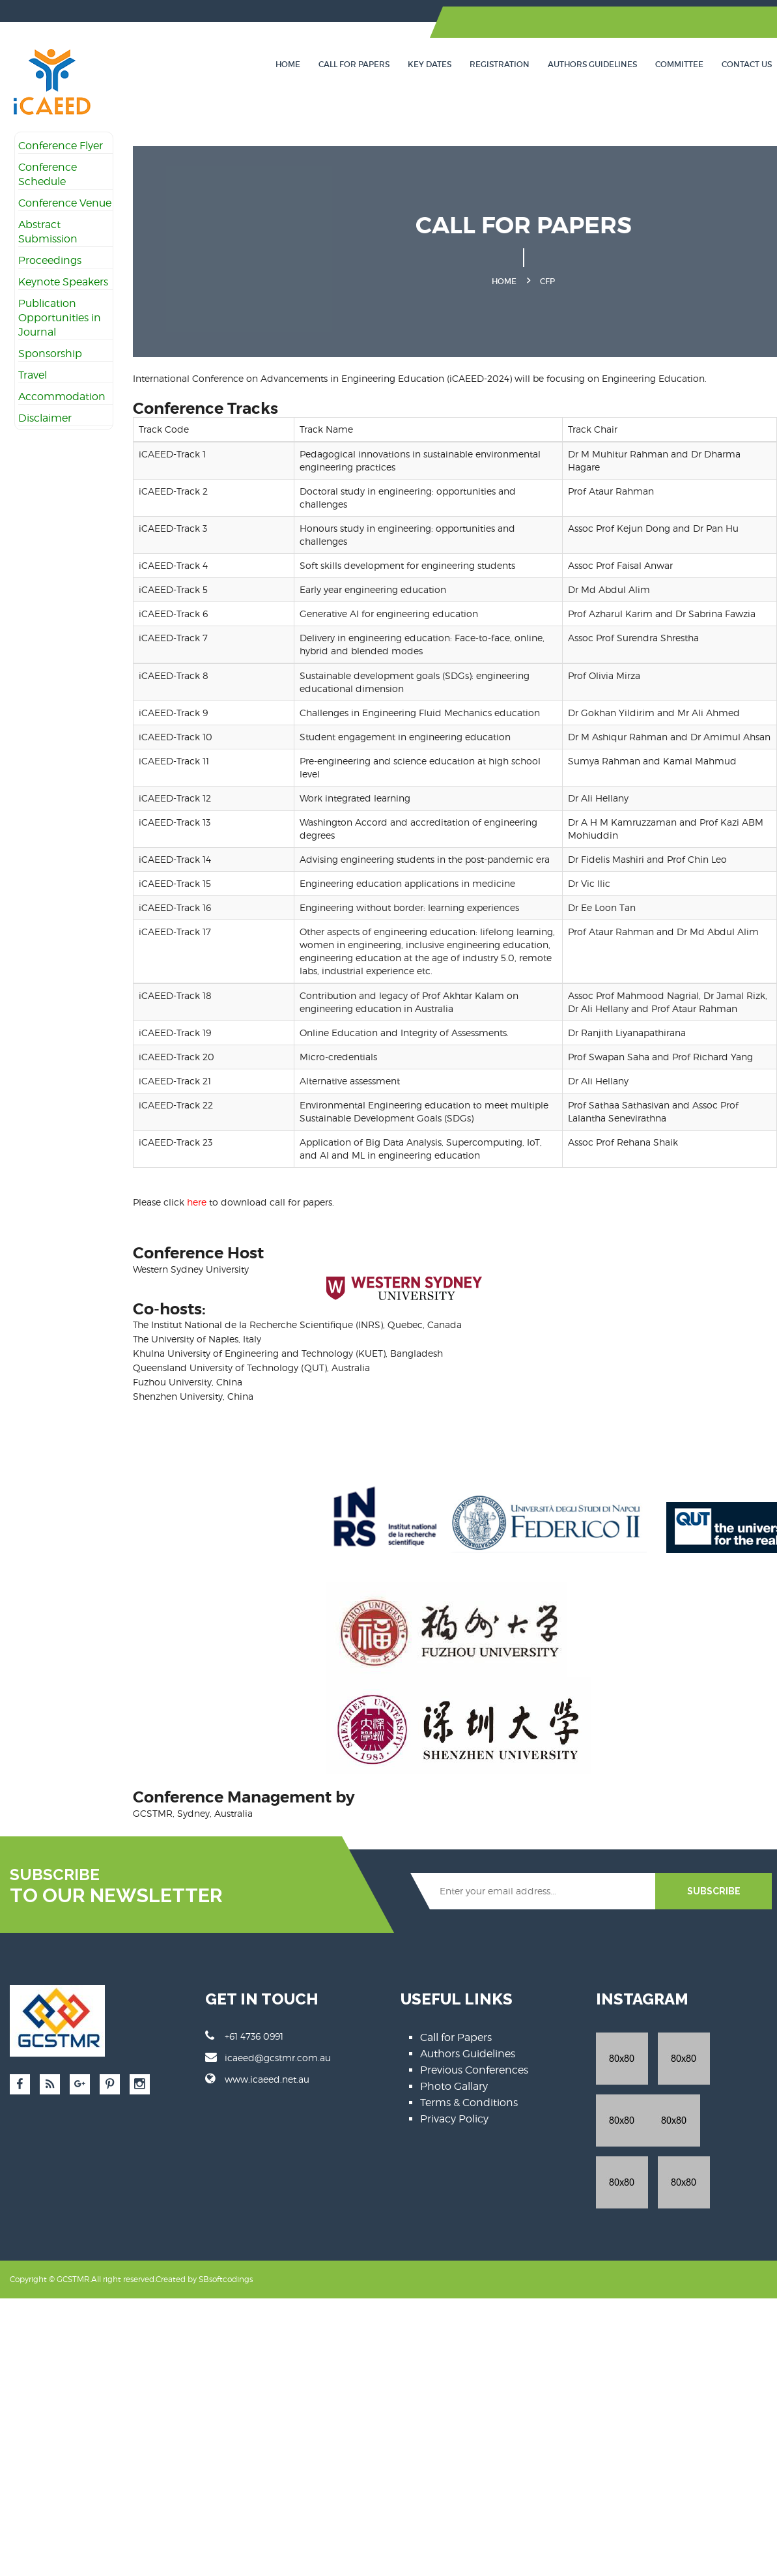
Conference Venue (64, 203)
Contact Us (747, 64)
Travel (32, 375)
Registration (500, 64)
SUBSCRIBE (714, 1891)
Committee (679, 64)
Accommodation (62, 396)
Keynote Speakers (63, 282)
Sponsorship (50, 353)
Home (287, 64)
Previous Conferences (474, 2070)
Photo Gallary (454, 2086)
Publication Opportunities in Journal (59, 317)
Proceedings (49, 260)
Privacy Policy (454, 2119)
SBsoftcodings (226, 2217)
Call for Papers (353, 64)
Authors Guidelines (592, 64)
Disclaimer (45, 418)
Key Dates (429, 64)
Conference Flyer (60, 145)
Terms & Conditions (469, 2102)
